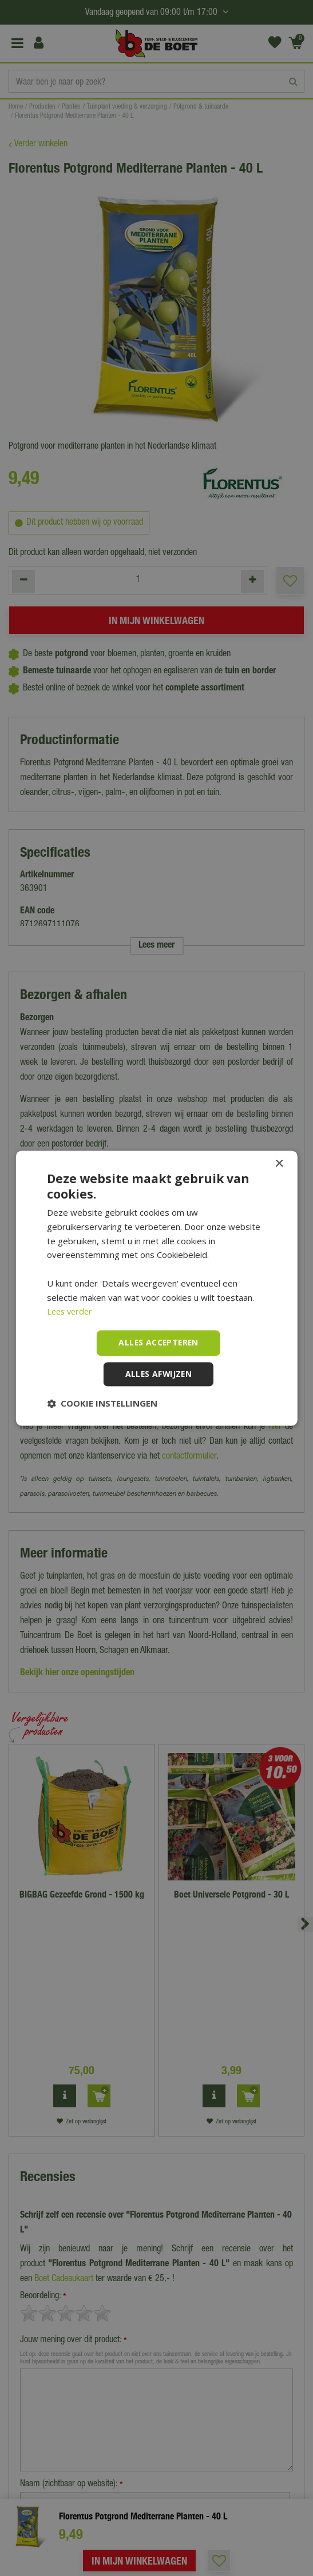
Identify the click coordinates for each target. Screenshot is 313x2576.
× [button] (279, 1164)
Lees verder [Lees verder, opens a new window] (71, 1311)
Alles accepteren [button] (158, 1342)
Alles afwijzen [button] (158, 1373)
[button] (102, 1403)
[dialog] (156, 1288)
